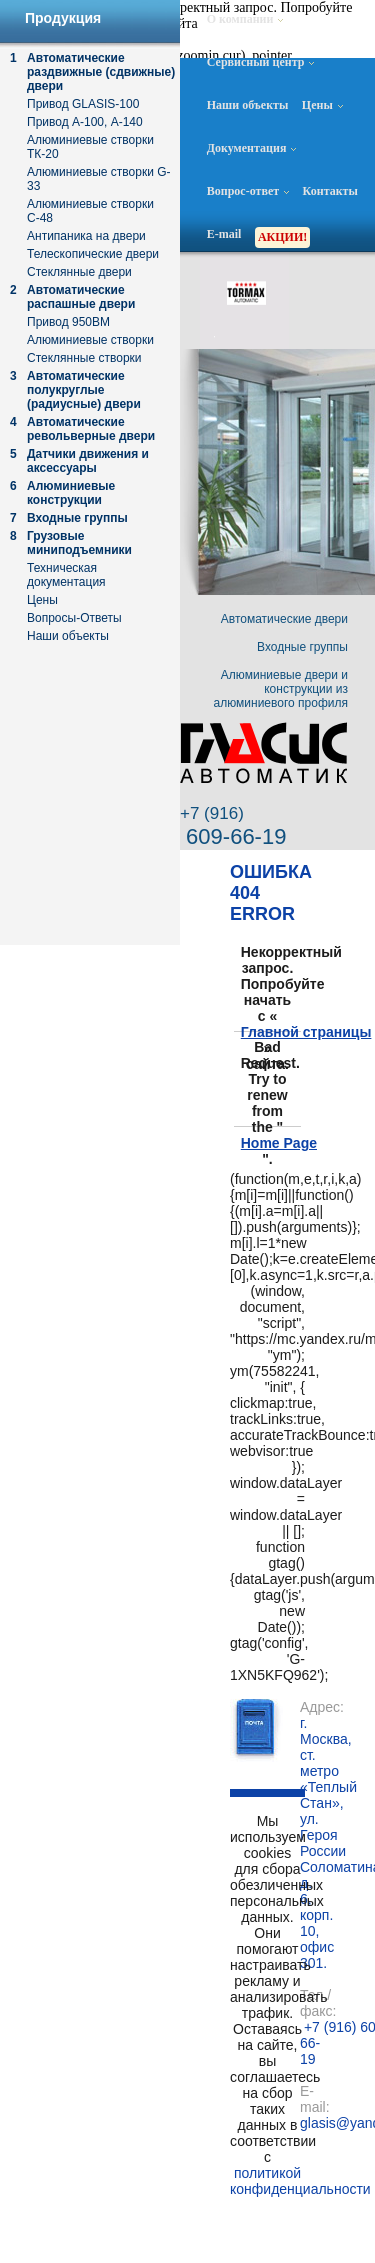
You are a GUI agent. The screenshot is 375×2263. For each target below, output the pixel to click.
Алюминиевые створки (90, 340)
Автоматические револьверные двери (91, 429)
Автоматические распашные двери (81, 297)
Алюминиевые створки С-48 (90, 211)
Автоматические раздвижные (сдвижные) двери (101, 72)
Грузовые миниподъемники (79, 543)
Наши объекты (248, 105)
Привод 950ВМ (68, 322)
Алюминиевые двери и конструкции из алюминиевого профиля (281, 689)
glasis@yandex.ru (302, 2123)
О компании (245, 19)
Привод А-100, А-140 (85, 122)
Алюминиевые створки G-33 (99, 179)
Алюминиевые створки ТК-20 (90, 147)
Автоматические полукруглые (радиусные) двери (84, 390)
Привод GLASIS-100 (83, 104)
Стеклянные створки (84, 358)
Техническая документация (66, 575)
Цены (322, 105)
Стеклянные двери (79, 272)
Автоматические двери (284, 619)
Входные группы (77, 518)
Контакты (330, 191)
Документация (252, 148)
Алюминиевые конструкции (71, 493)
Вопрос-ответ (248, 191)
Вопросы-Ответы (74, 618)
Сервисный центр (261, 62)
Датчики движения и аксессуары (88, 461)
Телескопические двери (93, 254)
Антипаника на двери (86, 236)
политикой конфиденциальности (267, 2181)
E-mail (224, 234)
